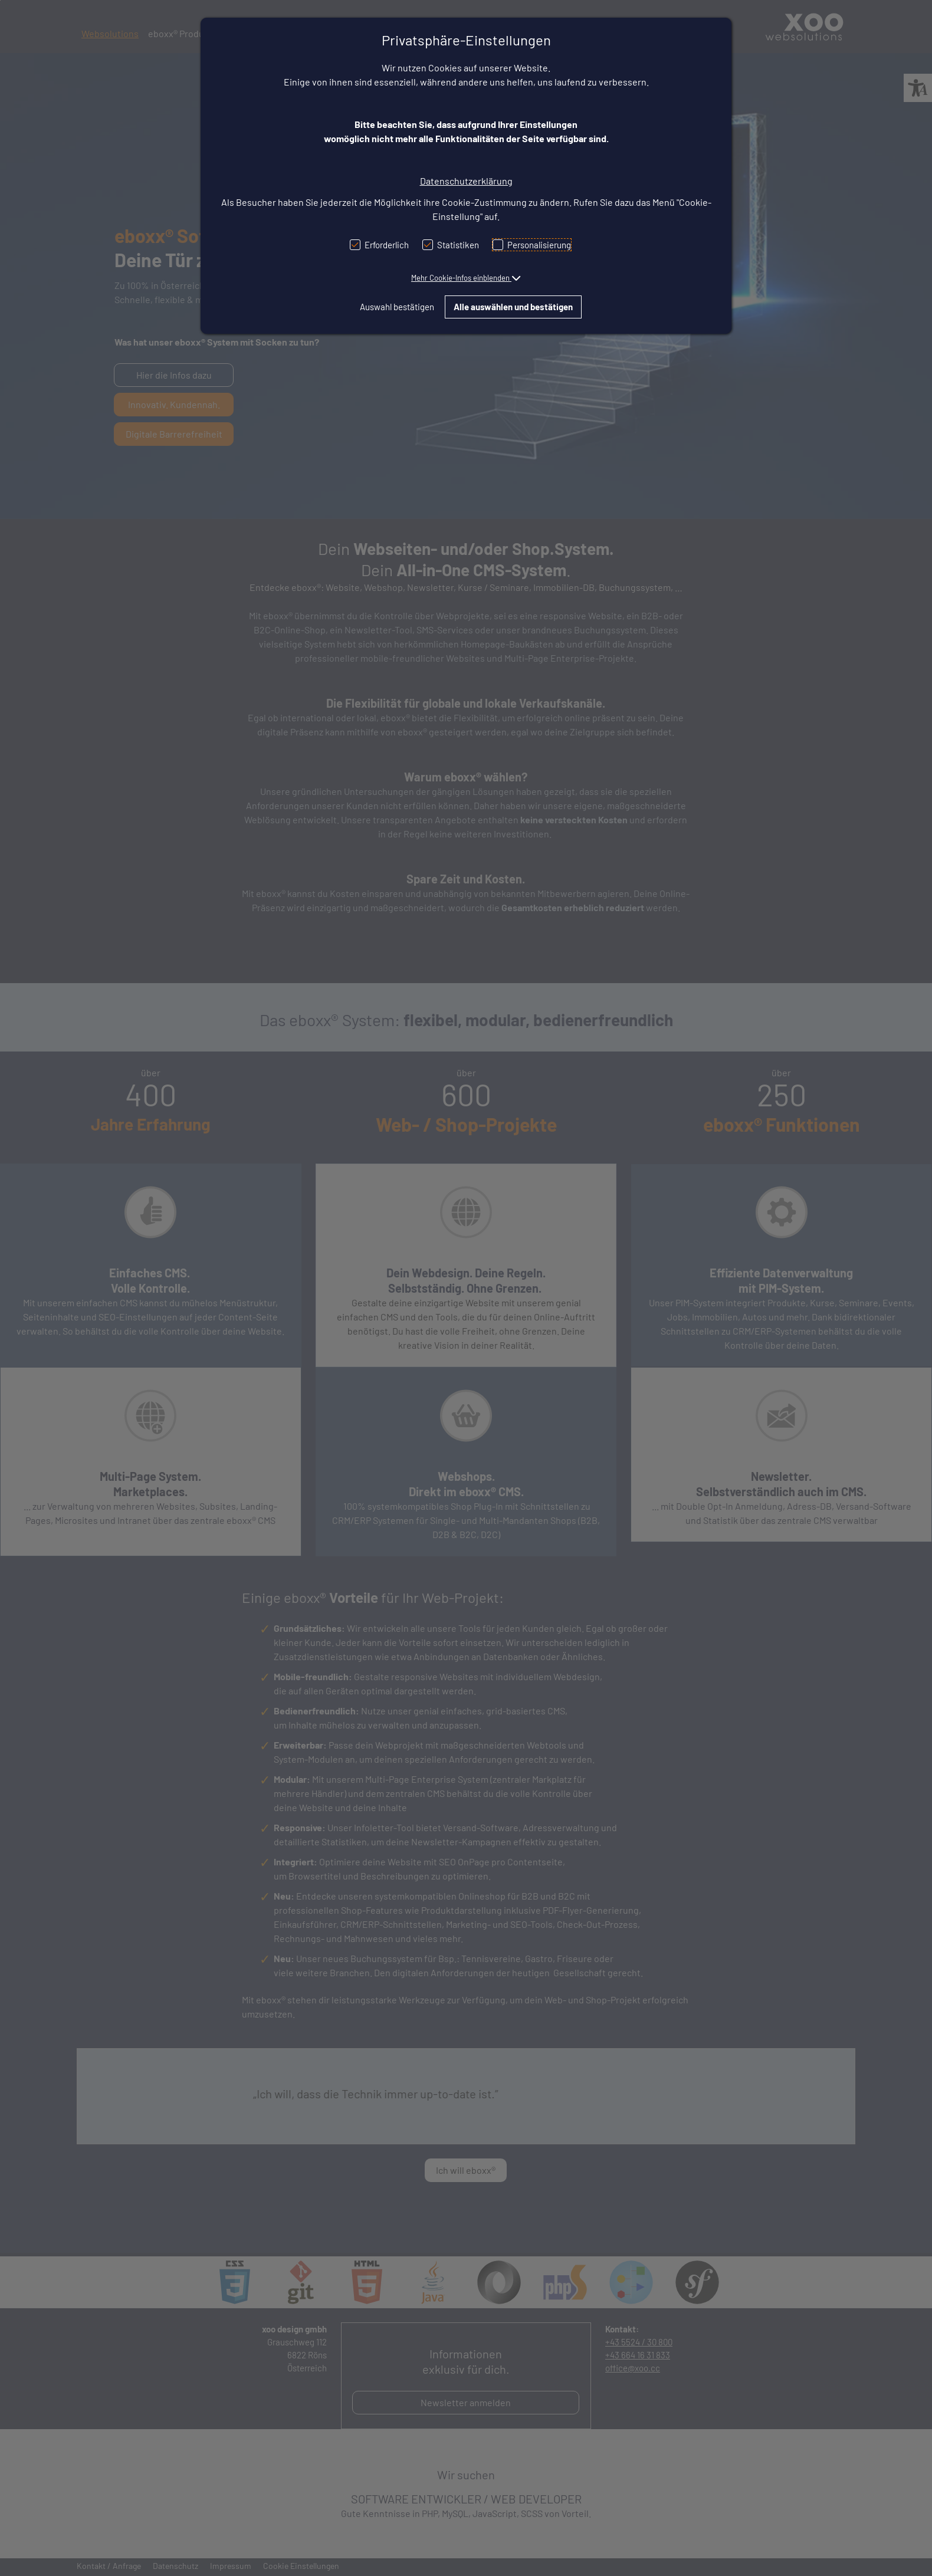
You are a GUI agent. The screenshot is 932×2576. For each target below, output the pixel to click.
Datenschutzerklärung (466, 180)
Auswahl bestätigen (397, 306)
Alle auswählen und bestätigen (513, 306)
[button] (466, 277)
